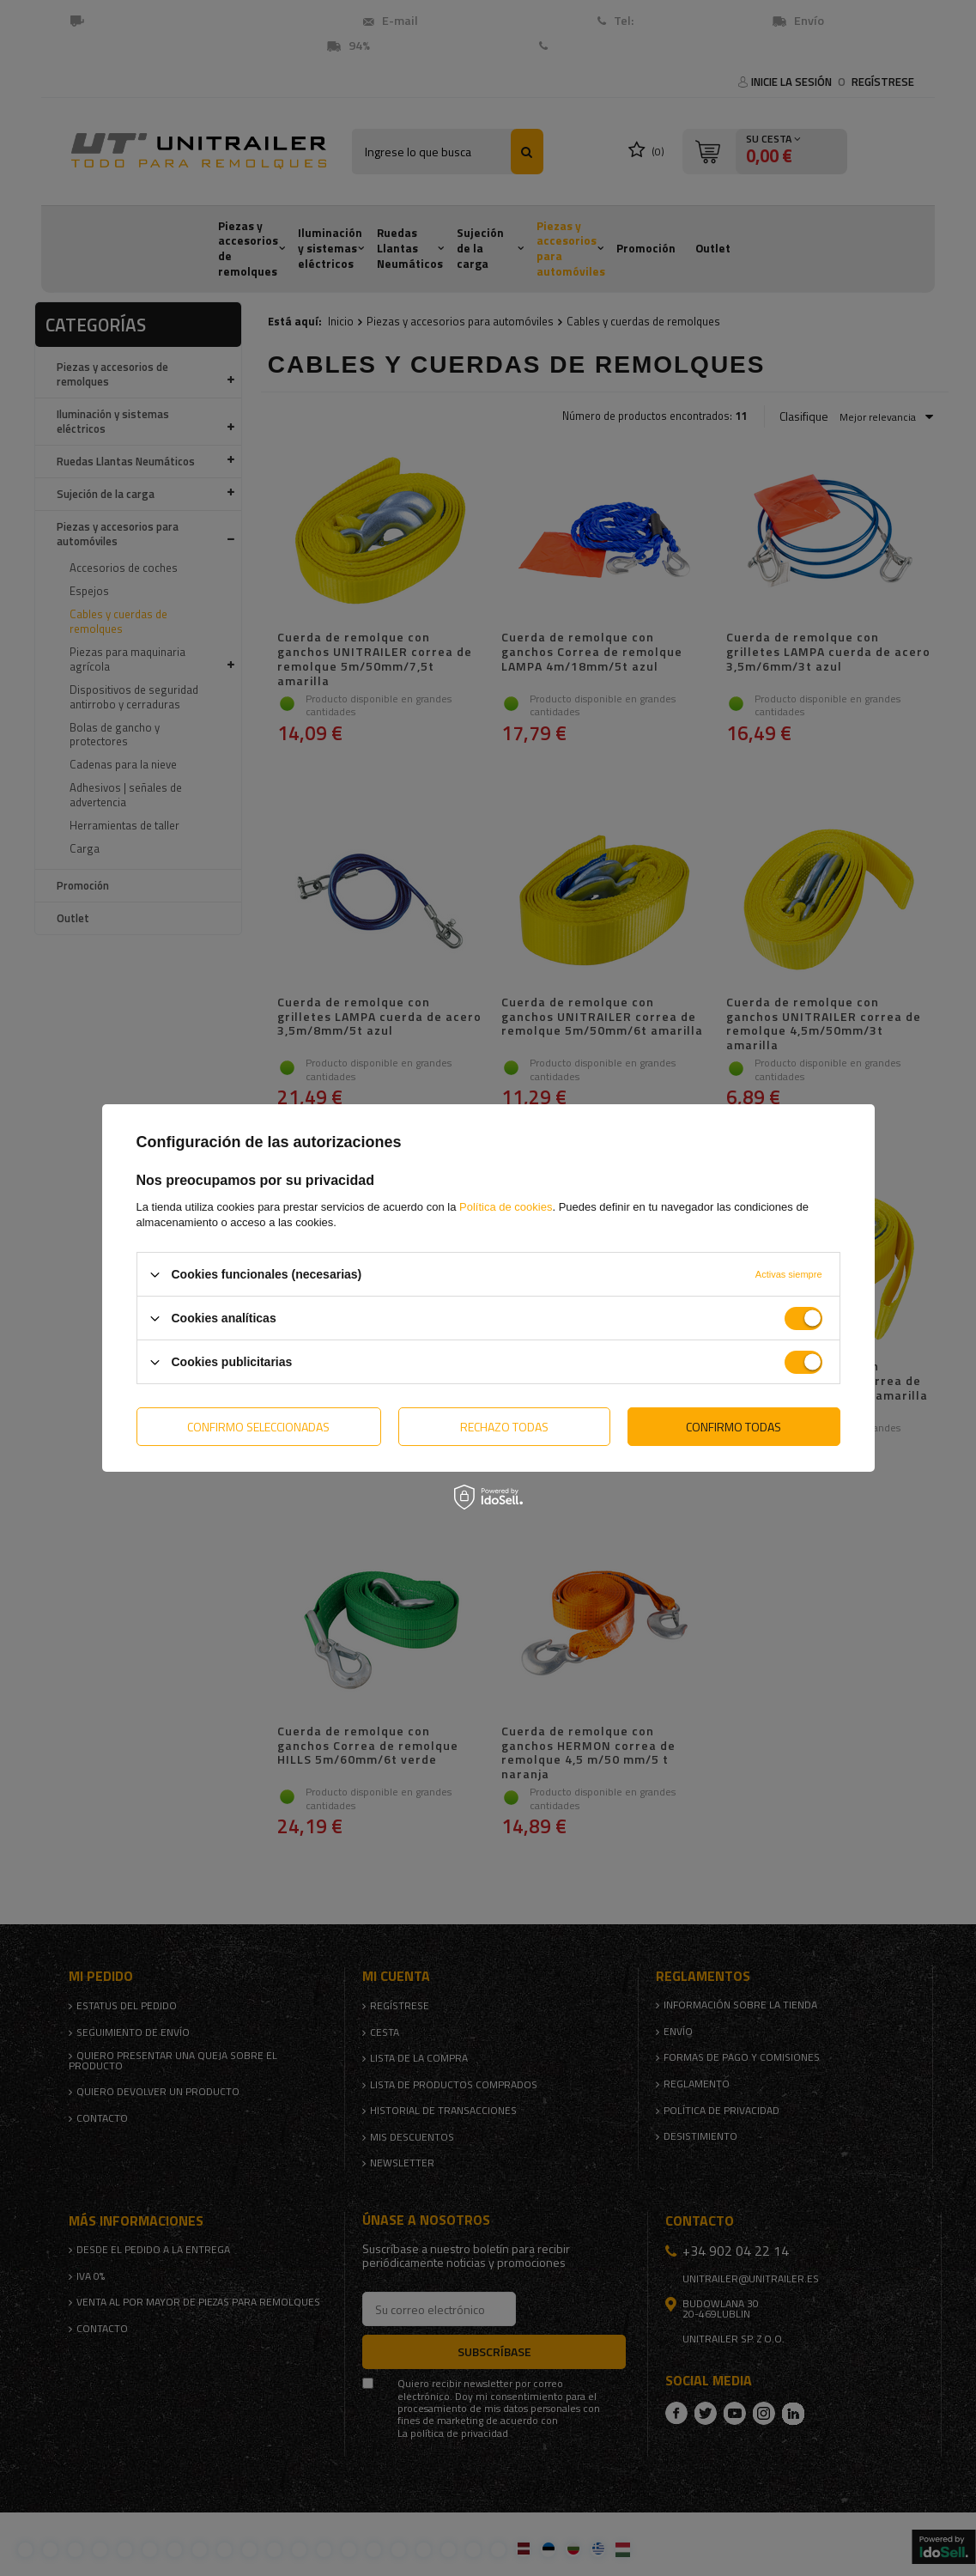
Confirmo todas (733, 1426)
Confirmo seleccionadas (258, 1426)
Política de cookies (505, 1206)
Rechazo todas (504, 1426)
